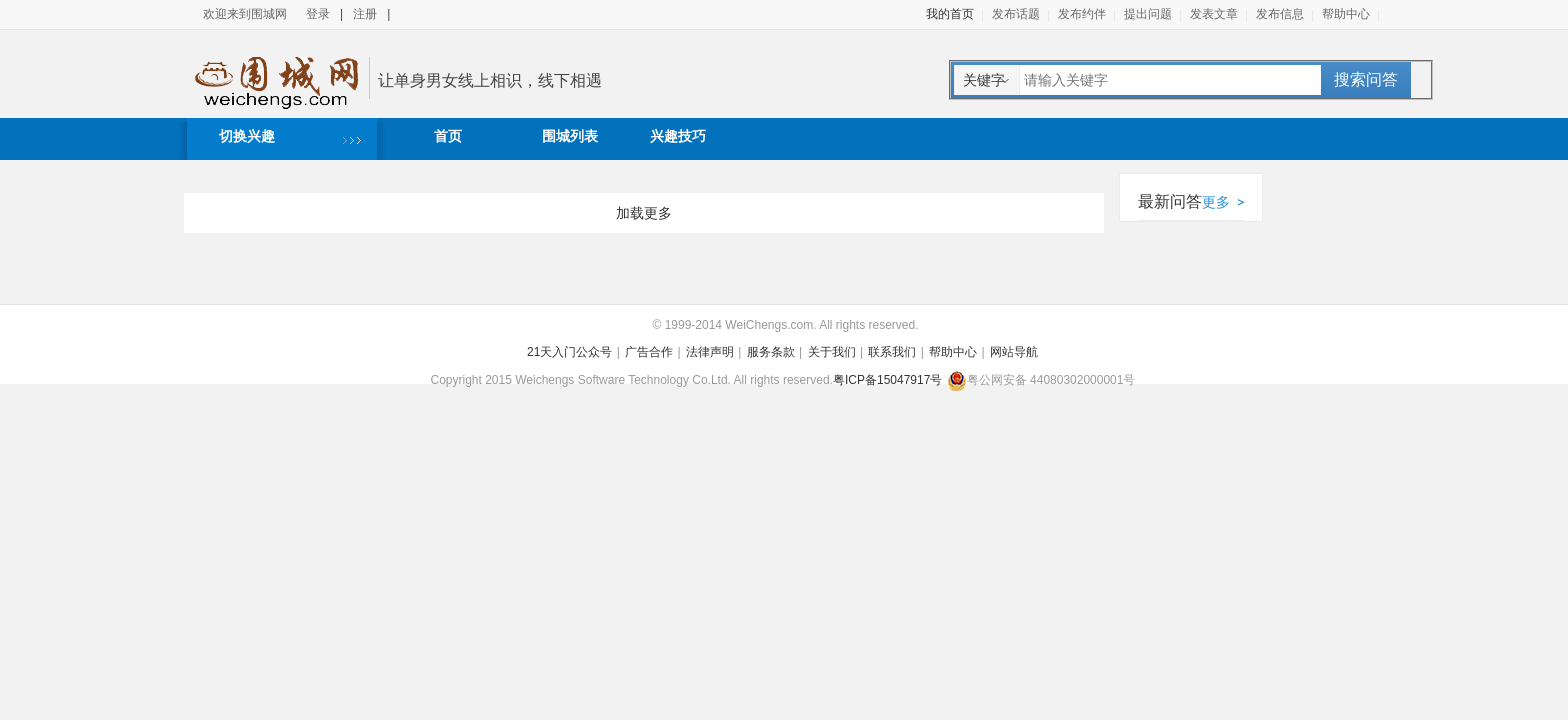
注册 (365, 14)
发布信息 (1280, 14)
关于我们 (832, 352)
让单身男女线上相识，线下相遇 (490, 80)
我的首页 (950, 14)
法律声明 (710, 352)
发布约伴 (1082, 14)
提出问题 (1148, 14)
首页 (448, 136)
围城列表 (570, 136)
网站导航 (1014, 352)
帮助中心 (1346, 14)
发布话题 (1016, 14)
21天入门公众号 (569, 352)
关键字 (984, 80)
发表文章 (1214, 14)
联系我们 (892, 352)
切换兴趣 (247, 136)
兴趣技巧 (678, 136)
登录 (318, 14)
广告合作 (649, 352)
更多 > (1223, 202)
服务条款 (771, 352)
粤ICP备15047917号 (887, 380)
